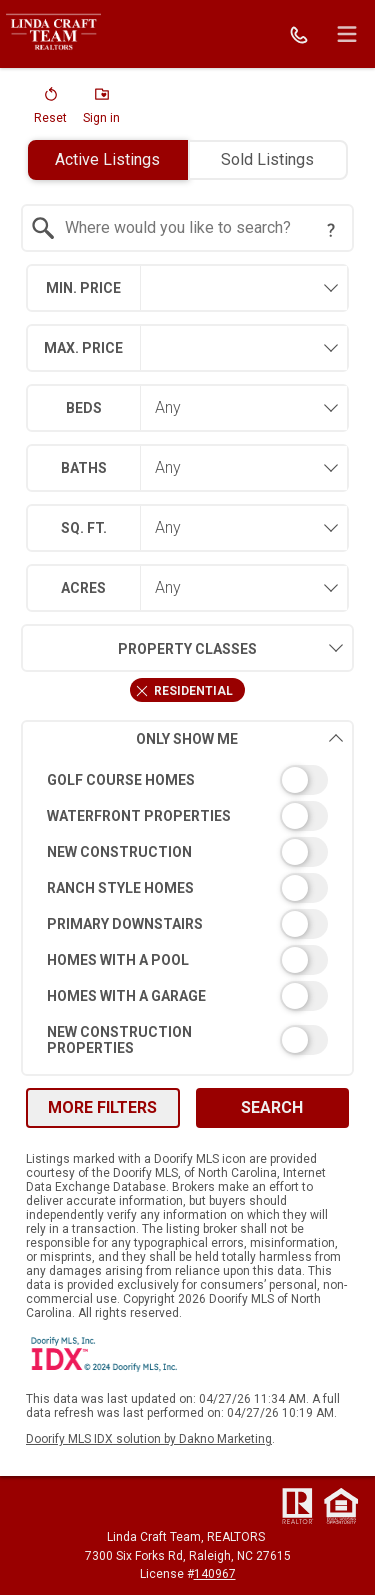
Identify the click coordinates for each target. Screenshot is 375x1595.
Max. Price (83, 348)
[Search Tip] (331, 230)
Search (272, 1107)
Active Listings (107, 159)
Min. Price (83, 288)
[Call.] (299, 34)
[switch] (187, 780)
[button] (50, 110)
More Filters (102, 1107)
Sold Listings (267, 159)
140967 (215, 1574)
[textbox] (199, 228)
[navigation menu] (347, 34)
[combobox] (187, 228)
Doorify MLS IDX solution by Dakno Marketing (149, 1439)
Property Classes (139, 648)
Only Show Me (239, 738)
